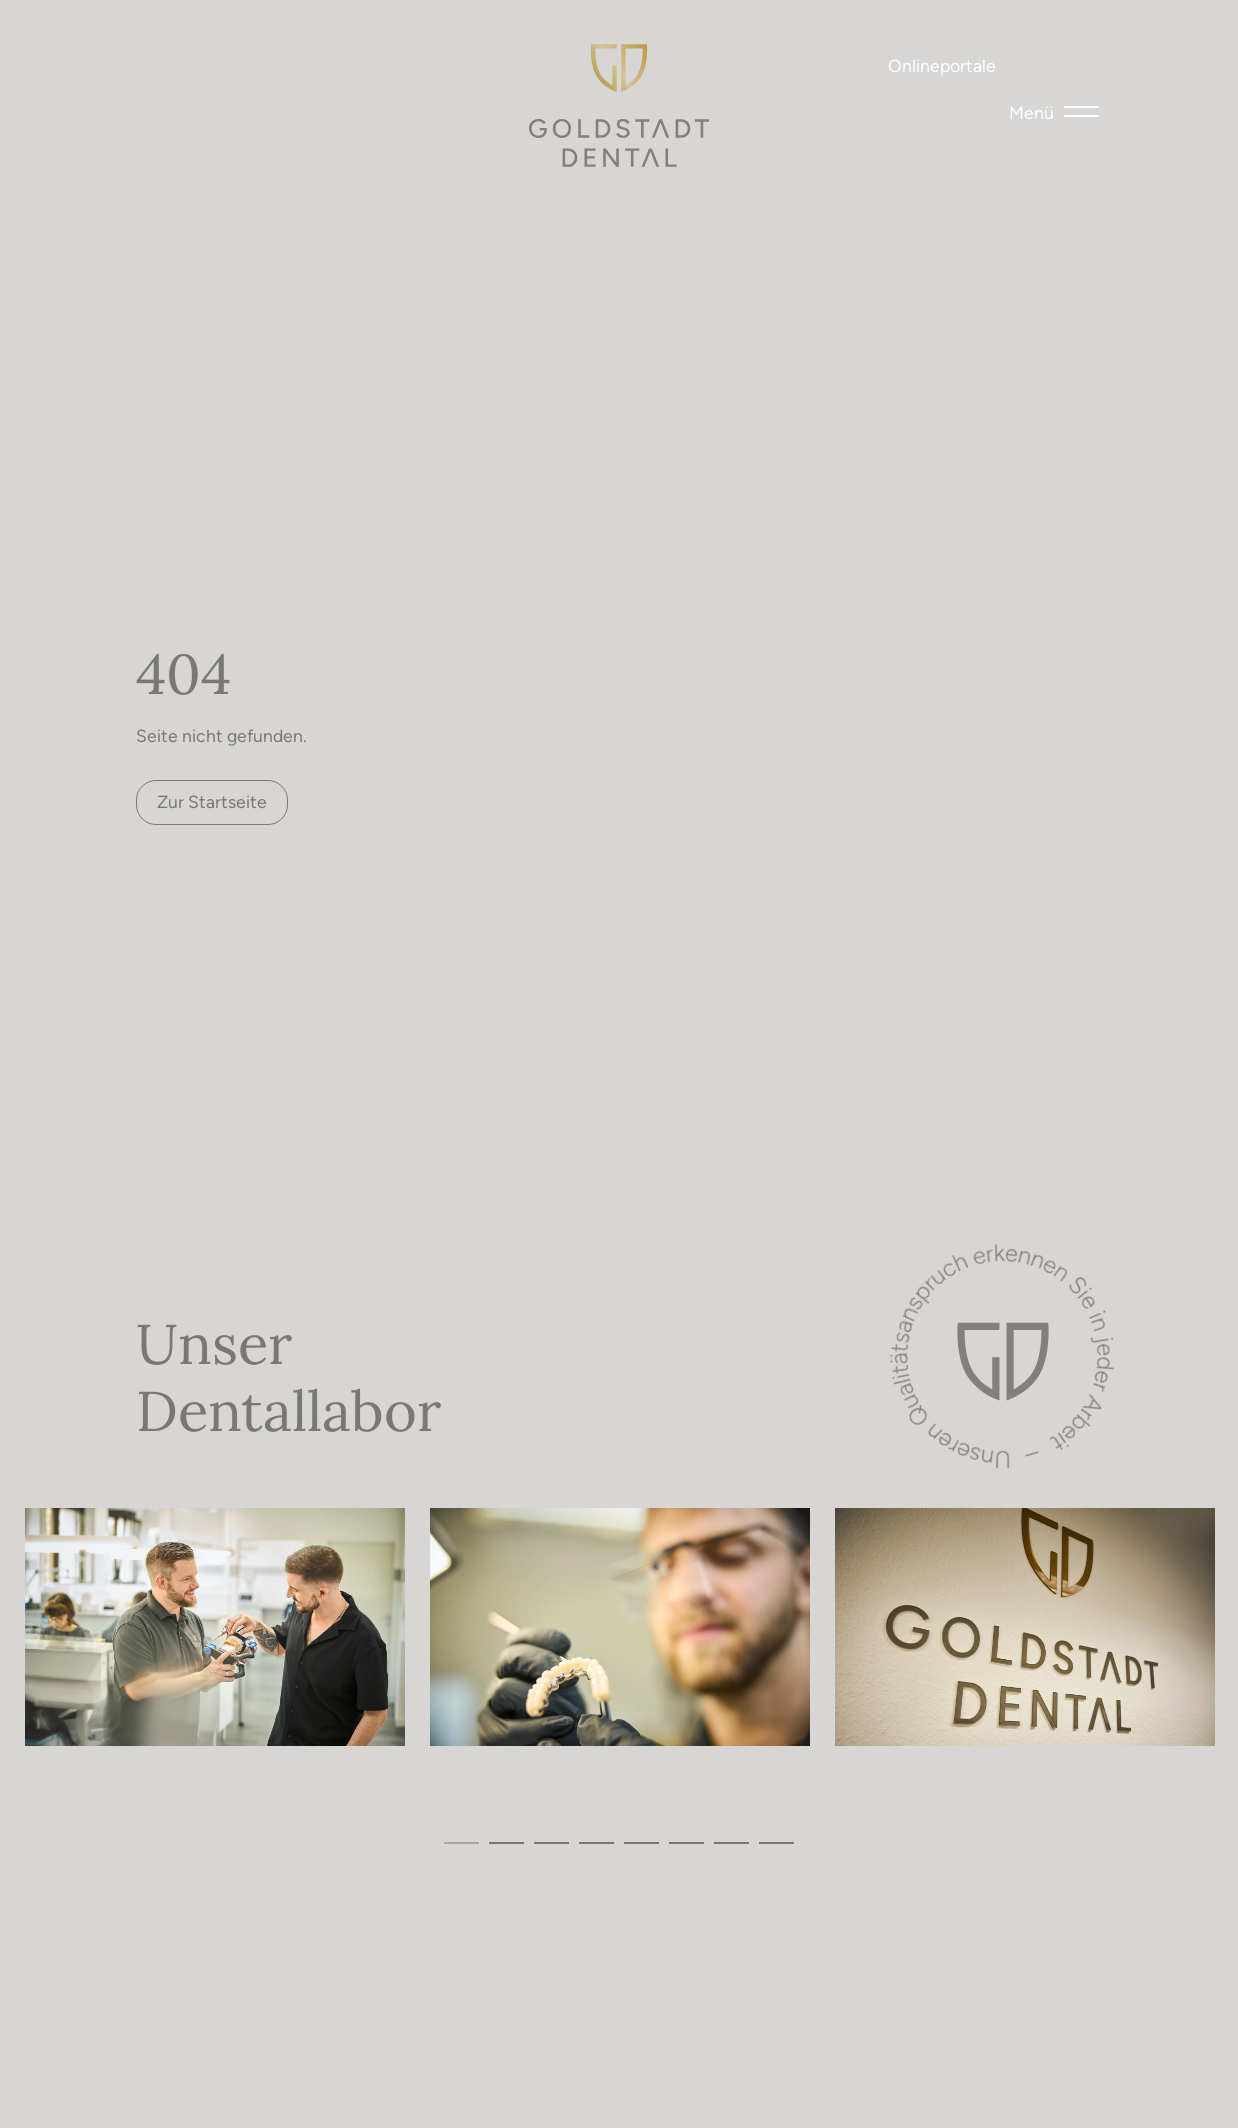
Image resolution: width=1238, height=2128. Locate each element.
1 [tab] (461, 1842)
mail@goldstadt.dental (246, 72)
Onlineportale (942, 64)
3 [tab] (551, 1842)
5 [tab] (641, 1842)
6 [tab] (686, 1842)
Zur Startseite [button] (212, 801)
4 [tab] (596, 1842)
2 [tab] (506, 1842)
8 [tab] (776, 1842)
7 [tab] (731, 1842)
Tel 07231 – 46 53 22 (156, 72)
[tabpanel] (215, 1627)
